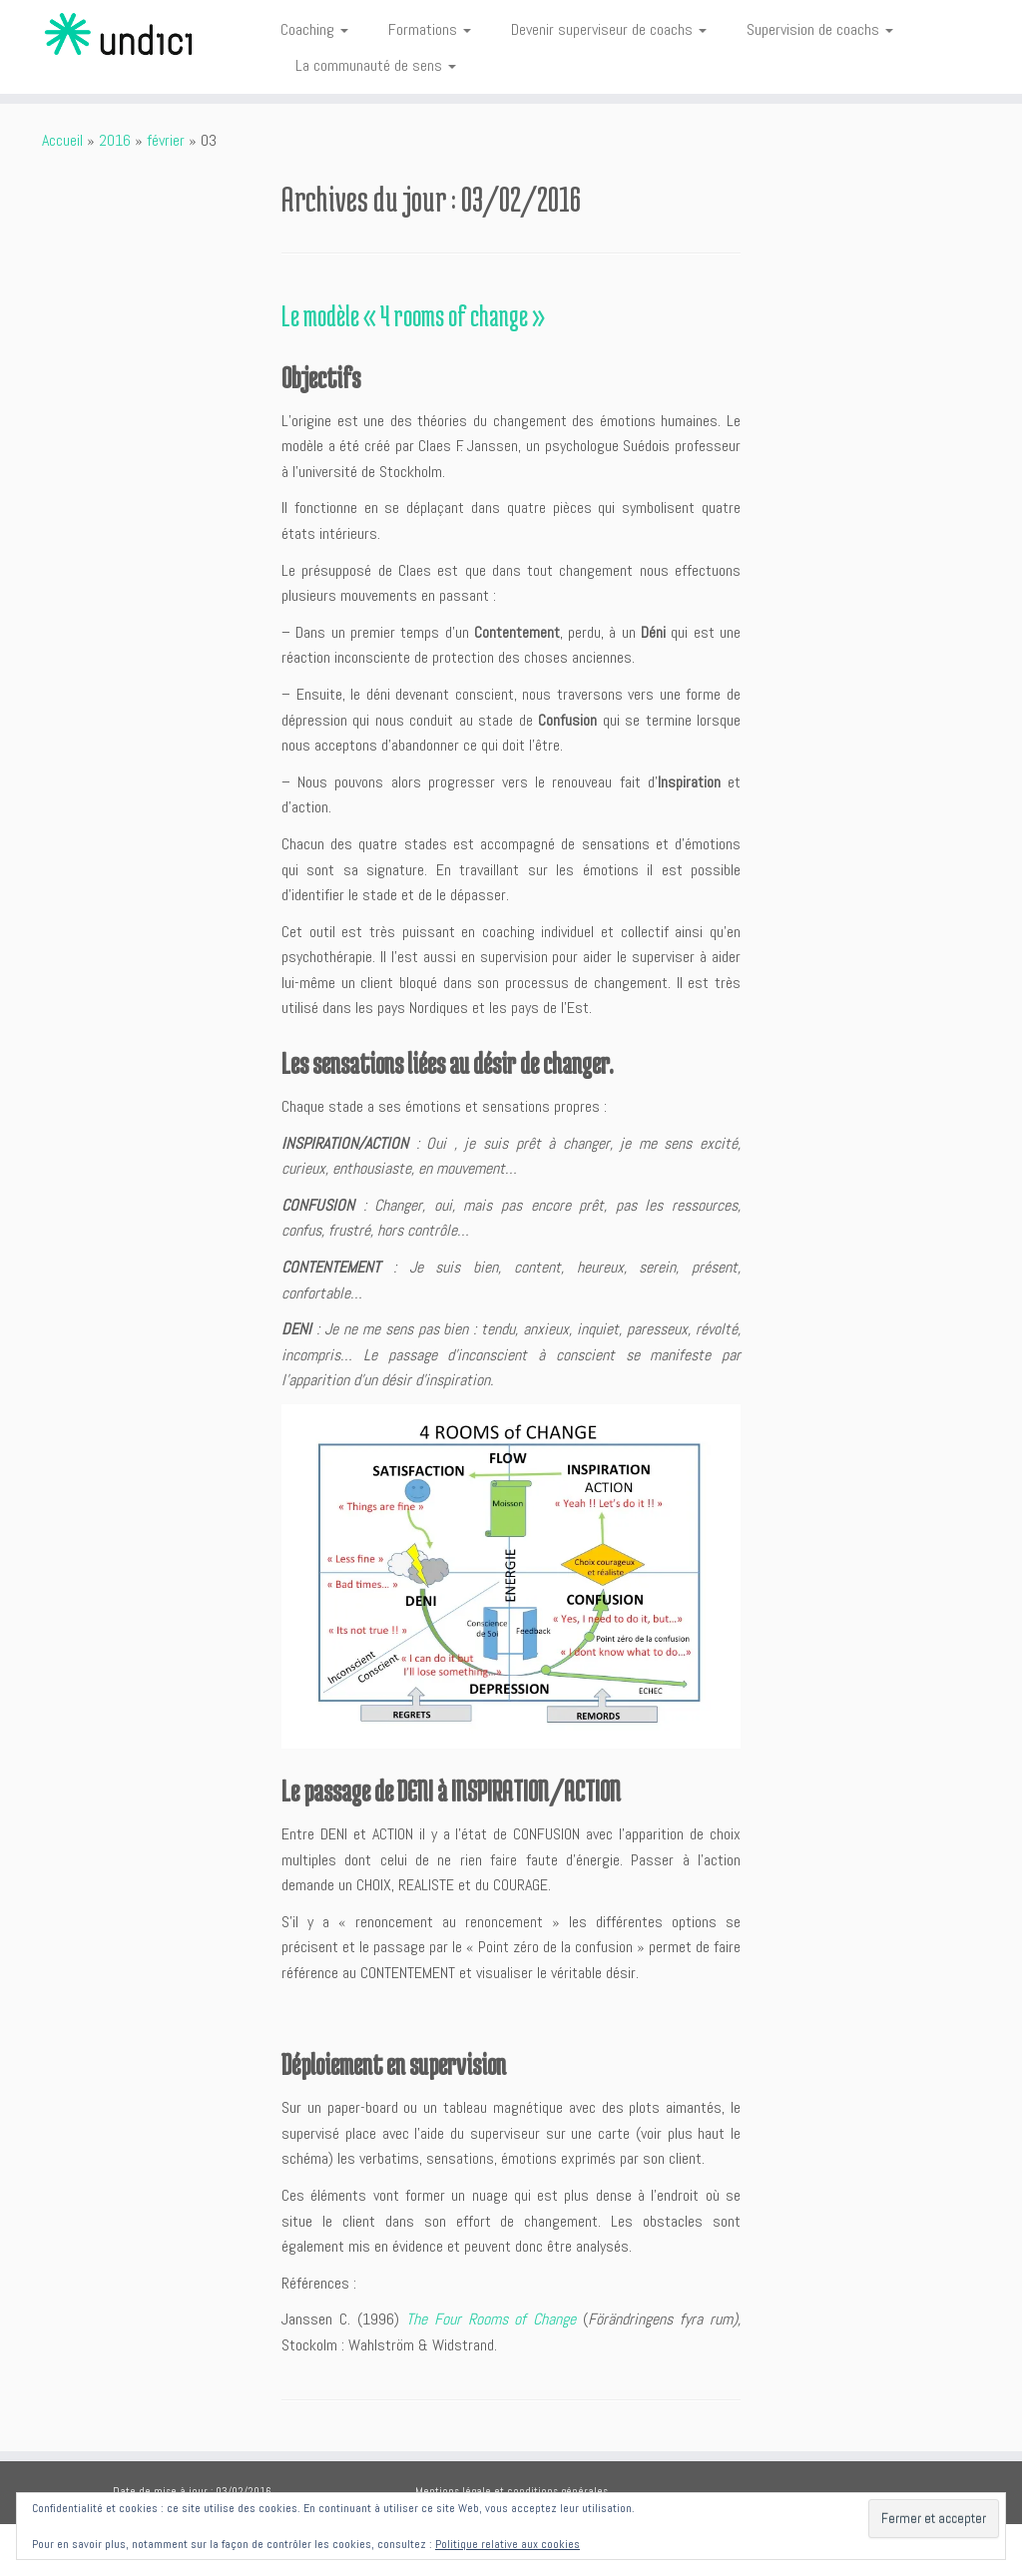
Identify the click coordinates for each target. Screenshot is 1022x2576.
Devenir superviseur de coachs (609, 29)
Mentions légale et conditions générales (511, 2491)
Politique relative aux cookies (507, 2544)
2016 (115, 140)
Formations (429, 29)
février (166, 140)
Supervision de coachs (820, 29)
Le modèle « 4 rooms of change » (413, 315)
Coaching (314, 29)
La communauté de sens (375, 65)
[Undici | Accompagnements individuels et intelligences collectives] (120, 35)
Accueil (62, 140)
